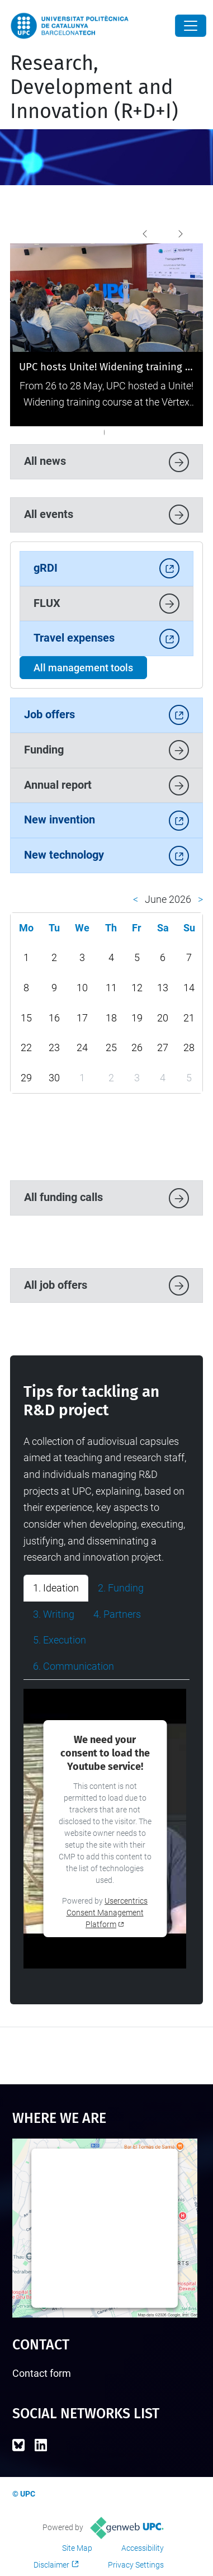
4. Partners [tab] (117, 1614)
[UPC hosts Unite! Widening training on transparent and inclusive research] (41, 432)
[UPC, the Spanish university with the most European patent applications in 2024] (90, 432)
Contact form (41, 2373)
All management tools (83, 668)
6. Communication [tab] (73, 1666)
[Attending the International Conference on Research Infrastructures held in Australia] (113, 432)
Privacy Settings (136, 2564)
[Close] (190, 26)
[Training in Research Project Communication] (122, 432)
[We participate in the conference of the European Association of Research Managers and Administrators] (171, 432)
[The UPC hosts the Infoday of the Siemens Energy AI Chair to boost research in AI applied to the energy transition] (63, 432)
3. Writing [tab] (53, 1614)
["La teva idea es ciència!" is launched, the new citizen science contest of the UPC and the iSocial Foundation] (126, 432)
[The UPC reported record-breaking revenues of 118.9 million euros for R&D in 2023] (144, 432)
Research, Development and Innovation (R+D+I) (94, 87)
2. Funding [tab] (121, 1588)
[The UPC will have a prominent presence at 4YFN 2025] (109, 432)
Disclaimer (51, 2564)
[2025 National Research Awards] (77, 432)
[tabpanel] (106, 1829)
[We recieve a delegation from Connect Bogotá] (140, 432)
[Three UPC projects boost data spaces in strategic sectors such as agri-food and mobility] (86, 432)
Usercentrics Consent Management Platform (107, 1912)
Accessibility (142, 2548)
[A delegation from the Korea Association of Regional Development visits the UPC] (68, 432)
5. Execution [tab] (59, 1640)
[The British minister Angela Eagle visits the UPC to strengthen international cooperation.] (50, 432)
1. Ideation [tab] (56, 1588)
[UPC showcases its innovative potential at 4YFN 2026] (59, 432)
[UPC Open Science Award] (167, 432)
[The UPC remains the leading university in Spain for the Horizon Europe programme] (54, 432)
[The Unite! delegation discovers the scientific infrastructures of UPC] (99, 432)
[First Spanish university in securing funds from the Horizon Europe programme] (131, 432)
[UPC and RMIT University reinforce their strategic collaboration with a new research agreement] (72, 432)
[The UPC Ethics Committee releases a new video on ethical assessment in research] (104, 432)
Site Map (77, 2548)
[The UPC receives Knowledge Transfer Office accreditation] (149, 432)
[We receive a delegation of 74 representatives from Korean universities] (153, 432)
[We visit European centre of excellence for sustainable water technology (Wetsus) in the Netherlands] (158, 432)
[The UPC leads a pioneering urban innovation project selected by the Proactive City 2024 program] (118, 432)
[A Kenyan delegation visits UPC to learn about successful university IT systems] (135, 432)
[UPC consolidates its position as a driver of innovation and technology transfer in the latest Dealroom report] (45, 432)
